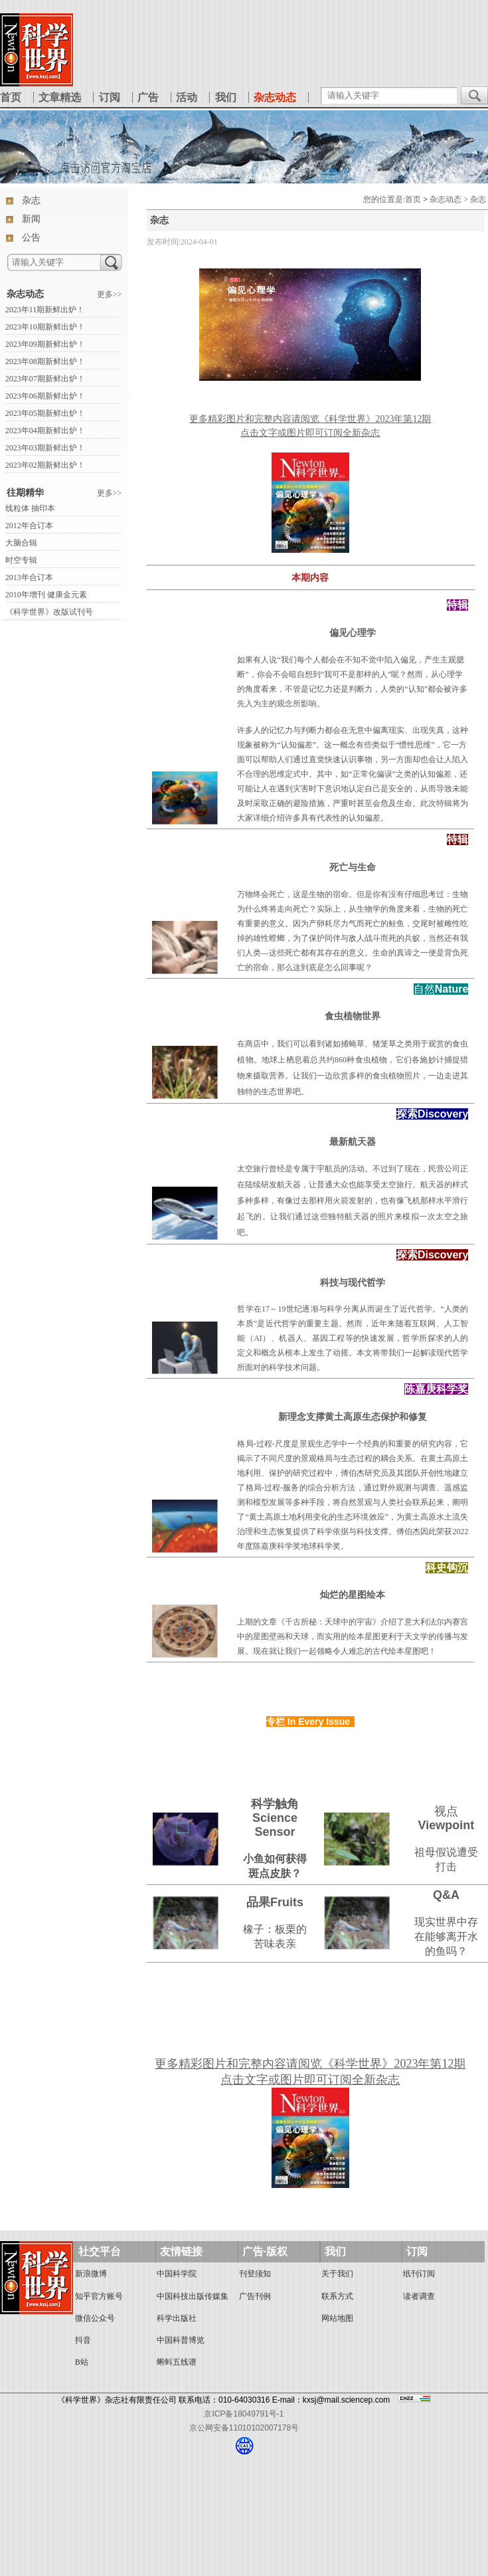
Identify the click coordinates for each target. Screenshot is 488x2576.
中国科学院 (177, 2273)
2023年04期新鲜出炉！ (45, 430)
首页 (10, 97)
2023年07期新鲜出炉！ (45, 378)
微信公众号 (95, 2318)
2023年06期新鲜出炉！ (45, 396)
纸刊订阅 (419, 2273)
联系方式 (337, 2296)
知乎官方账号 (99, 2296)
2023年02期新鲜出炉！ (45, 465)
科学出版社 (177, 2318)
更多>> (109, 294)
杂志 (31, 200)
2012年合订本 (29, 525)
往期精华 (25, 493)
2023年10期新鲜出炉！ (45, 327)
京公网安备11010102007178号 (244, 2427)
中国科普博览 (180, 2340)
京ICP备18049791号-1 (244, 2414)
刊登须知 (255, 2273)
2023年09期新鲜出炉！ (45, 344)
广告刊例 (255, 2296)
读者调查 (419, 2296)
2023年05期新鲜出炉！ (45, 413)
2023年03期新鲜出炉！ (45, 447)
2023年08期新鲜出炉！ (45, 361)
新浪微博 (91, 2273)
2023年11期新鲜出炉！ (45, 309)
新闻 (31, 219)
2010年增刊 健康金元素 (46, 594)
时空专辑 (21, 560)
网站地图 (337, 2318)
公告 (31, 238)
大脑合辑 (21, 542)
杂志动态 (25, 294)
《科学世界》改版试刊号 (49, 612)
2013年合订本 (29, 577)
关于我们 (337, 2273)
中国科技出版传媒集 (192, 2296)
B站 (81, 2362)
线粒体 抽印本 (30, 508)
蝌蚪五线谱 (177, 2362)
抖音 (83, 2340)
